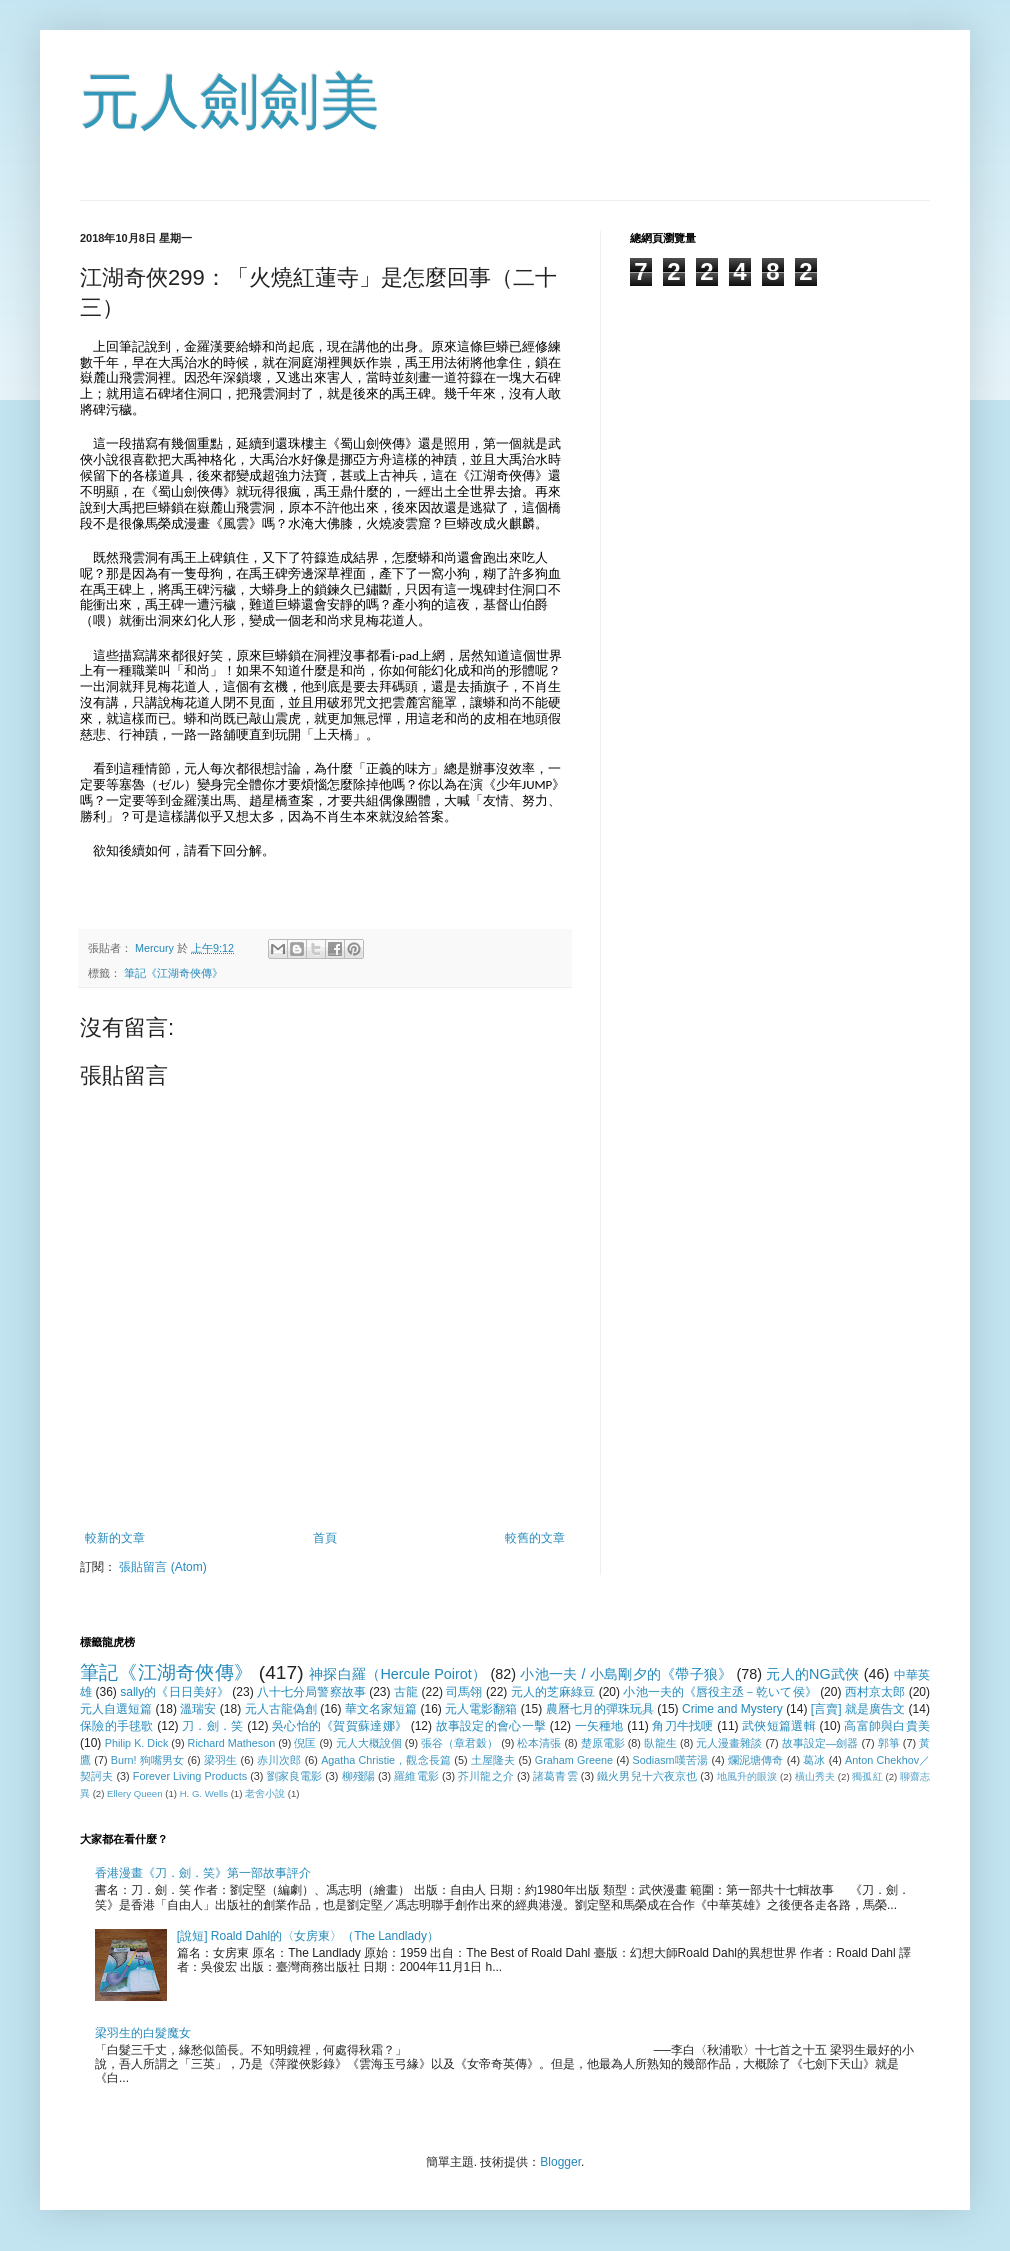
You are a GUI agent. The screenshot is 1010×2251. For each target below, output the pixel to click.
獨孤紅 (867, 1776)
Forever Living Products (190, 1776)
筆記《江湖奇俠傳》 (173, 973)
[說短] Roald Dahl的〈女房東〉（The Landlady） (308, 1936)
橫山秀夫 (815, 1776)
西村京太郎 (875, 1692)
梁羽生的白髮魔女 (143, 2033)
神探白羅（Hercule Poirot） (397, 1674)
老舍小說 (265, 1793)
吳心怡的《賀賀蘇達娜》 (339, 1726)
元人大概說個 (369, 1743)
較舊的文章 (535, 1538)
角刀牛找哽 (682, 1726)
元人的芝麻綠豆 (553, 1692)
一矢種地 (599, 1726)
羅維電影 (416, 1776)
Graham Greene (574, 1760)
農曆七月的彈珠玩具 (600, 1709)
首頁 (325, 1538)
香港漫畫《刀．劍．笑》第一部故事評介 (203, 1873)
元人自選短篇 (116, 1709)
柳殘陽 (358, 1776)
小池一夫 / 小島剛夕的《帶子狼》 (626, 1674)
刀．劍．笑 (212, 1726)
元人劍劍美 (230, 101)
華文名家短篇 (381, 1709)
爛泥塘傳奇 (756, 1760)
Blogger (560, 2162)
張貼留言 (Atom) (162, 1567)
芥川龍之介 (486, 1776)
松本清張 (539, 1743)
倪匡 (305, 1743)
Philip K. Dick (137, 1743)
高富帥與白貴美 (887, 1726)
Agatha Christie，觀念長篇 (386, 1760)
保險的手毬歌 (117, 1726)
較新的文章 (115, 1538)
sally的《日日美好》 (174, 1692)
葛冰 (814, 1760)
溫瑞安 (198, 1709)
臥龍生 (660, 1743)
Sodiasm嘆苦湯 (671, 1760)
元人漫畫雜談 (729, 1743)
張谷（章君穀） (459, 1743)
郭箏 (889, 1743)
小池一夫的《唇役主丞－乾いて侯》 (719, 1692)
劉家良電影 (295, 1776)
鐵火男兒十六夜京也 (647, 1776)
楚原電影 (603, 1743)
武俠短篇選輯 (779, 1726)
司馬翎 (464, 1692)
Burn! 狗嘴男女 (148, 1760)
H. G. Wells (204, 1793)
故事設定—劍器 (820, 1743)
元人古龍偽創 (281, 1709)
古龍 (406, 1692)
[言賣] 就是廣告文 (858, 1709)
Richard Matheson (232, 1743)
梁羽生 (221, 1760)
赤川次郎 (279, 1760)
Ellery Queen (134, 1793)
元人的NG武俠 (812, 1674)
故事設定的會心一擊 (491, 1726)
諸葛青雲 (555, 1776)
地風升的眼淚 (747, 1776)
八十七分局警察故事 (311, 1692)
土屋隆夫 (493, 1760)
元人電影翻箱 (481, 1709)
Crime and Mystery (732, 1709)
